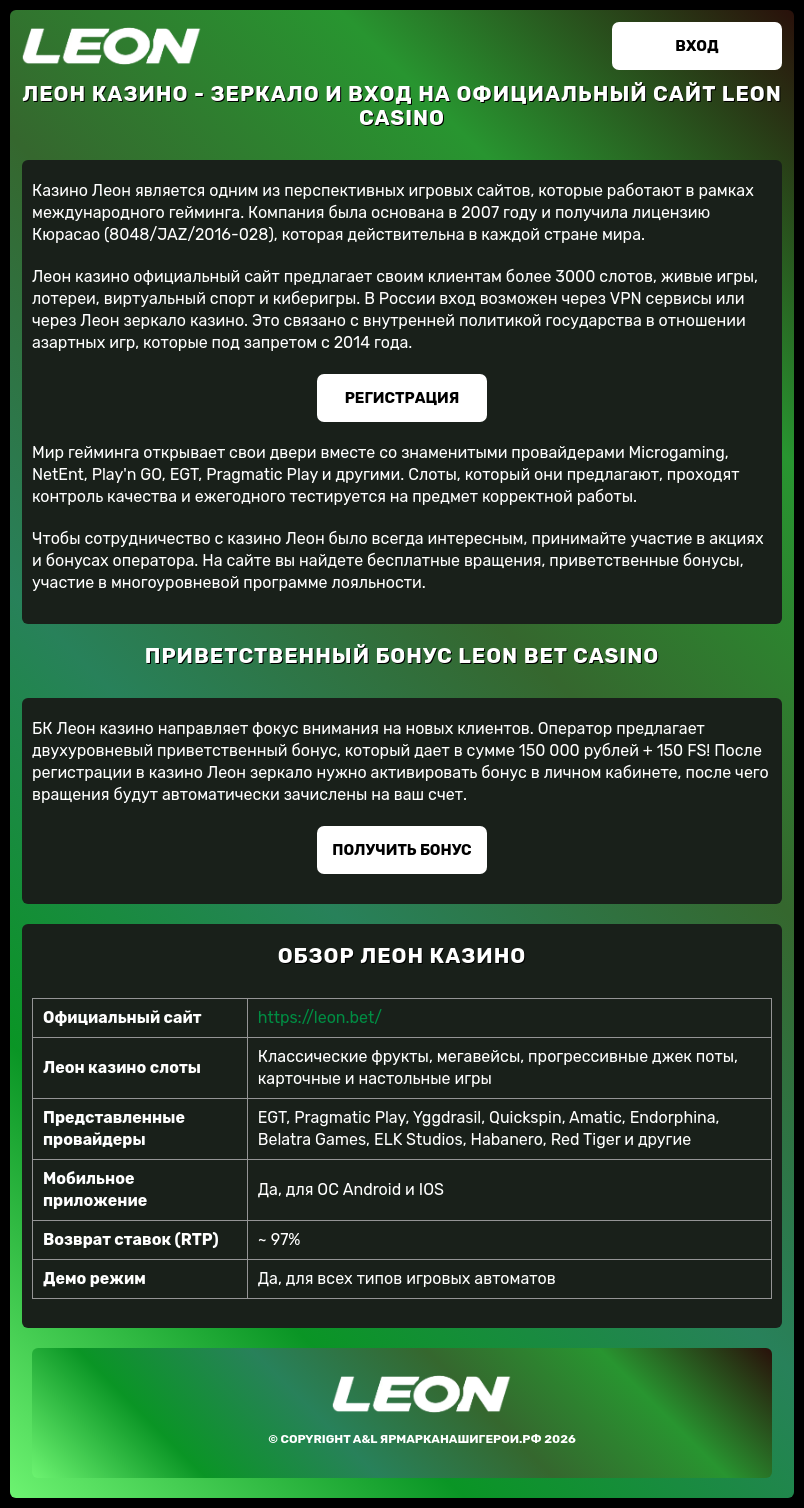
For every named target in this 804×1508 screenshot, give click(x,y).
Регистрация (402, 398)
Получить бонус (401, 850)
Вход (696, 46)
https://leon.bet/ (320, 1017)
